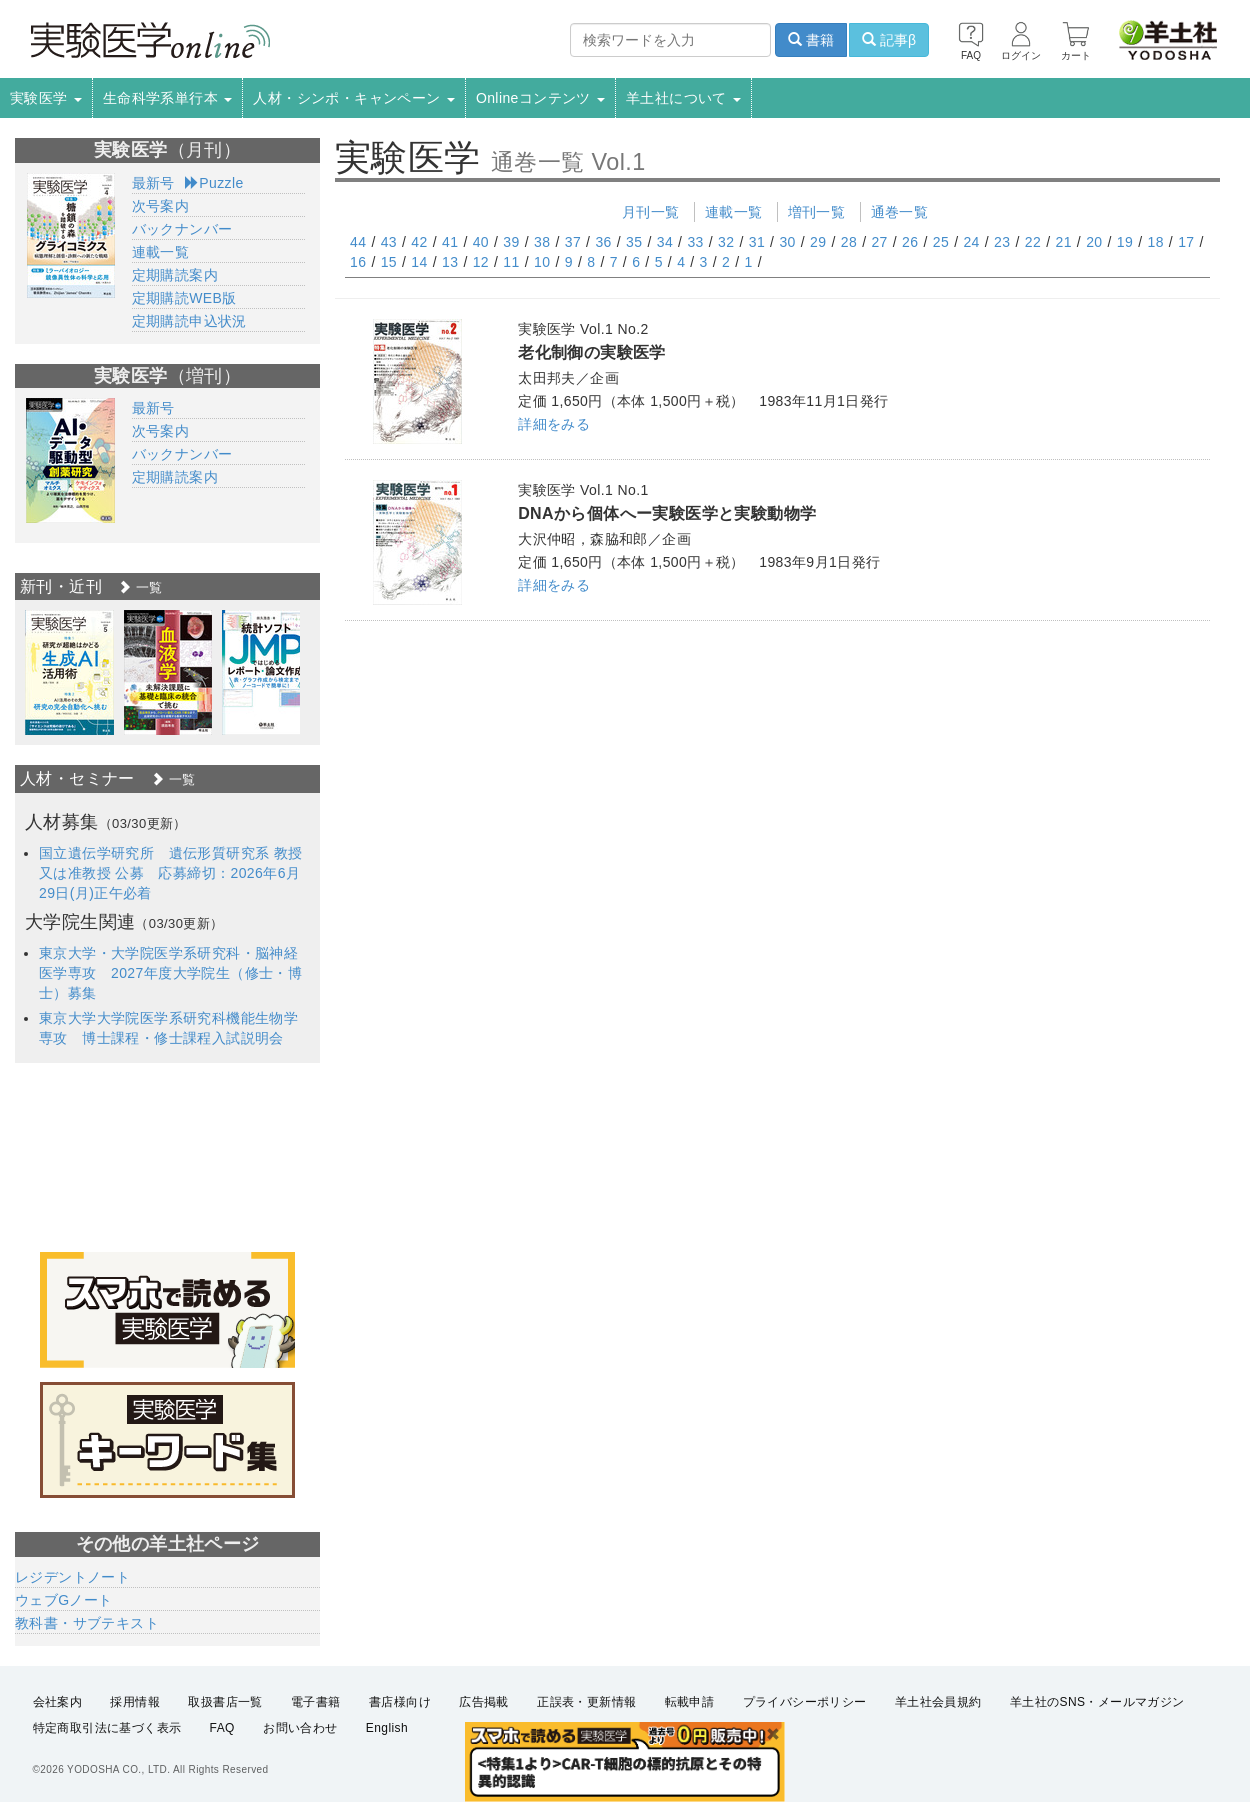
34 (665, 242)
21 (1063, 242)
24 (971, 242)
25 (941, 242)
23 (1002, 242)
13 (450, 262)
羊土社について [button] (683, 98)
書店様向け (400, 1702)
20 (1094, 242)
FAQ (222, 1728)
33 (695, 242)
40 (481, 242)
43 (389, 242)
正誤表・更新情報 (586, 1702)
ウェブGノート (64, 1600)
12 (481, 262)
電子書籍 (316, 1702)
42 (419, 242)
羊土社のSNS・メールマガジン (1097, 1702)
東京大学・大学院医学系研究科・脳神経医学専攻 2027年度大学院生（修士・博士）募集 (170, 973)
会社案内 (58, 1702)
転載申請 (690, 1702)
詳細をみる (554, 424)
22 (1033, 242)
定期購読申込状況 (189, 321)
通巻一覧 (900, 212)
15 (389, 262)
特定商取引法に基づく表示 (107, 1728)
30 (787, 242)
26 (910, 242)
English (387, 1728)
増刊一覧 (817, 212)
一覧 (140, 587)
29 (818, 242)
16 (358, 262)
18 (1155, 242)
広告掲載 (484, 1702)
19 (1125, 242)
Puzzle (214, 183)
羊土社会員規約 (938, 1702)
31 (757, 242)
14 (419, 262)
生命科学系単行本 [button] (168, 98)
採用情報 (135, 1702)
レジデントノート (72, 1577)
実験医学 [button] (46, 98)
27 (879, 242)
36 (603, 242)
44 (358, 242)
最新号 (153, 183)
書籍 (811, 40)
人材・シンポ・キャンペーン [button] (354, 98)
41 (450, 242)
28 (849, 242)
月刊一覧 (651, 212)
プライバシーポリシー (805, 1702)
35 (634, 242)
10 (542, 262)
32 (726, 242)
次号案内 (161, 206)
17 (1186, 242)
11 (511, 262)
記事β (889, 40)
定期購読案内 (175, 275)
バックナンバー (182, 229)
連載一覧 (734, 212)
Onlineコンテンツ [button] (540, 98)
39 (511, 242)
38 (542, 242)
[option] (69, 672)
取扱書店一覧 (225, 1702)
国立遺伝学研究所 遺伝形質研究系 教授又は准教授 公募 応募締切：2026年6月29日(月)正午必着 (171, 873)
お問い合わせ (300, 1728)
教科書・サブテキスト (87, 1623)
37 (573, 242)
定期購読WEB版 (184, 298)
